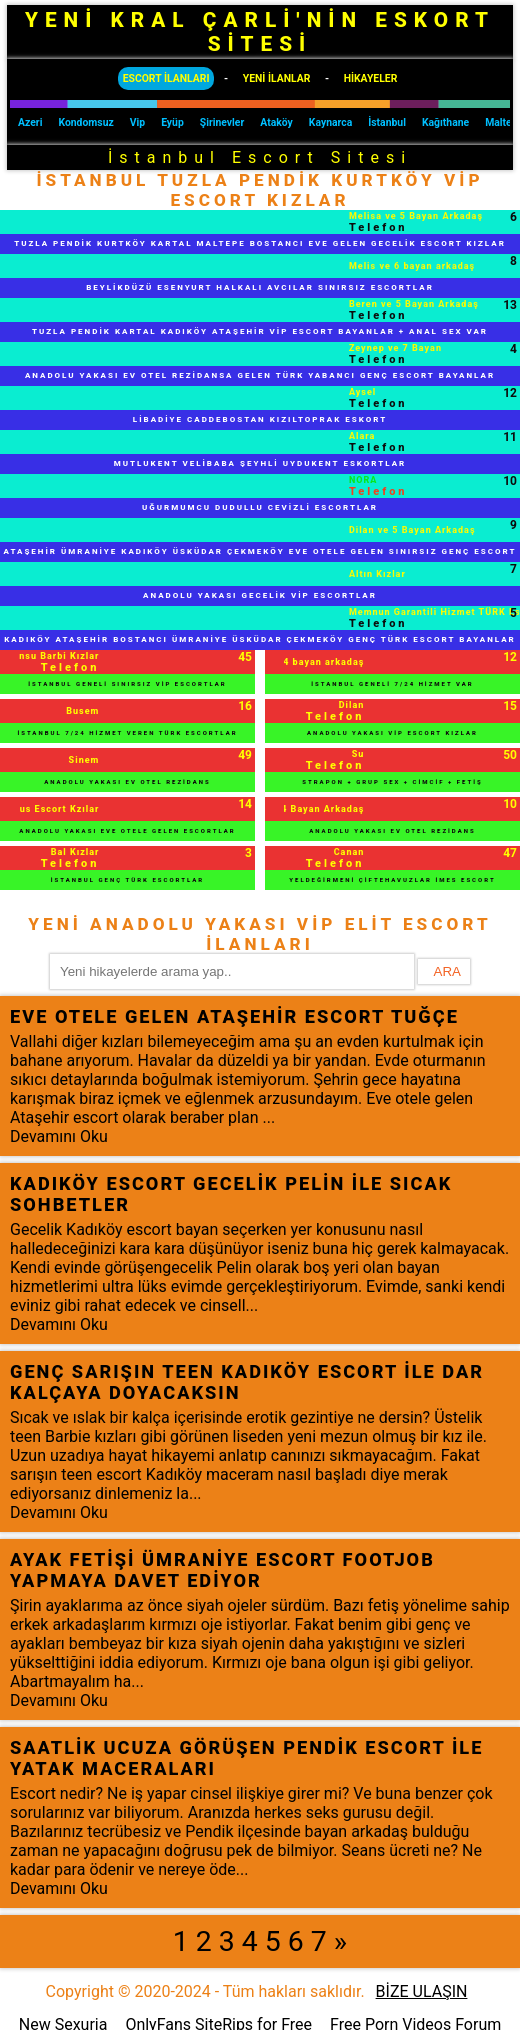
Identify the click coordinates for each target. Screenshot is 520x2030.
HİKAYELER (371, 78)
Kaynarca (330, 122)
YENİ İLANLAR (277, 78)
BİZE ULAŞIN (422, 1991)
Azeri (30, 122)
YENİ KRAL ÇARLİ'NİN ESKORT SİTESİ (260, 32)
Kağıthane (445, 122)
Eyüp (172, 122)
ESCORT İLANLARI (166, 78)
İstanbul (387, 122)
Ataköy (276, 122)
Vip (137, 122)
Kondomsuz (85, 122)
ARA (447, 971)
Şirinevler (222, 122)
